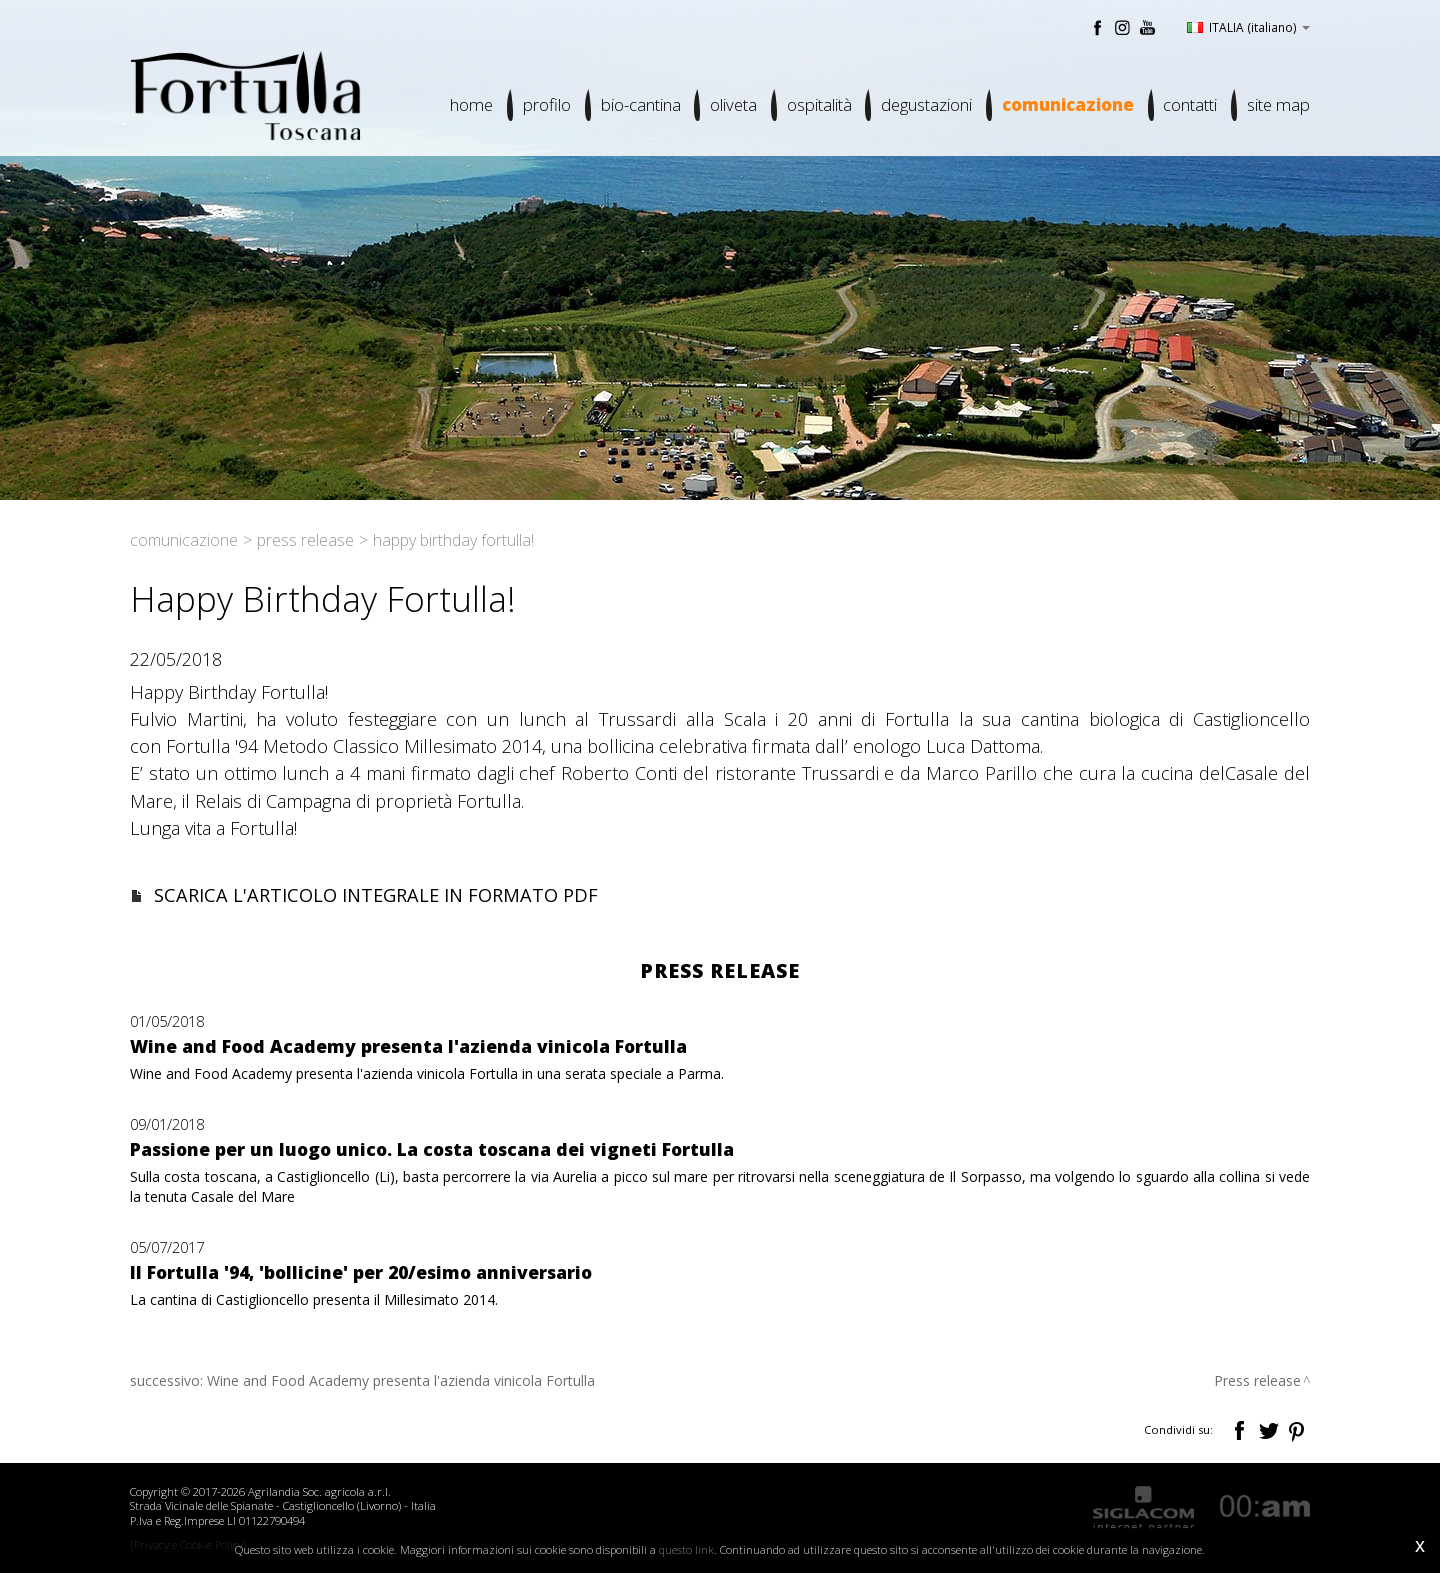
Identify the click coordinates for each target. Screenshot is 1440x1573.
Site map (1278, 105)
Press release (305, 540)
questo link (686, 1549)
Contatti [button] (1190, 105)
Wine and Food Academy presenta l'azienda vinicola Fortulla (401, 1380)
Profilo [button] (544, 105)
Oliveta (731, 105)
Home (468, 105)
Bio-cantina (638, 105)
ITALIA (1248, 27)
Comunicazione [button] (1067, 105)
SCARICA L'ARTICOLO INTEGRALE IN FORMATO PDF (376, 895)
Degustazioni (925, 105)
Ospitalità (817, 105)
